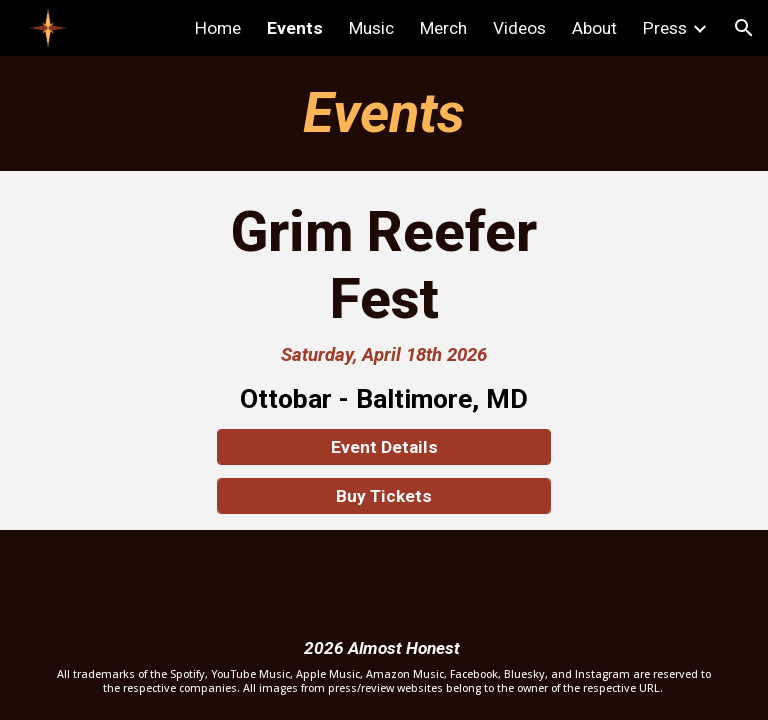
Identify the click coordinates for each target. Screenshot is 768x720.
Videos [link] (519, 28)
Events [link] (295, 28)
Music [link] (371, 28)
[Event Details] (384, 447)
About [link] (594, 28)
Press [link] (665, 28)
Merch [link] (443, 28)
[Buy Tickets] (384, 496)
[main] (384, 113)
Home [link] (218, 28)
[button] (744, 28)
